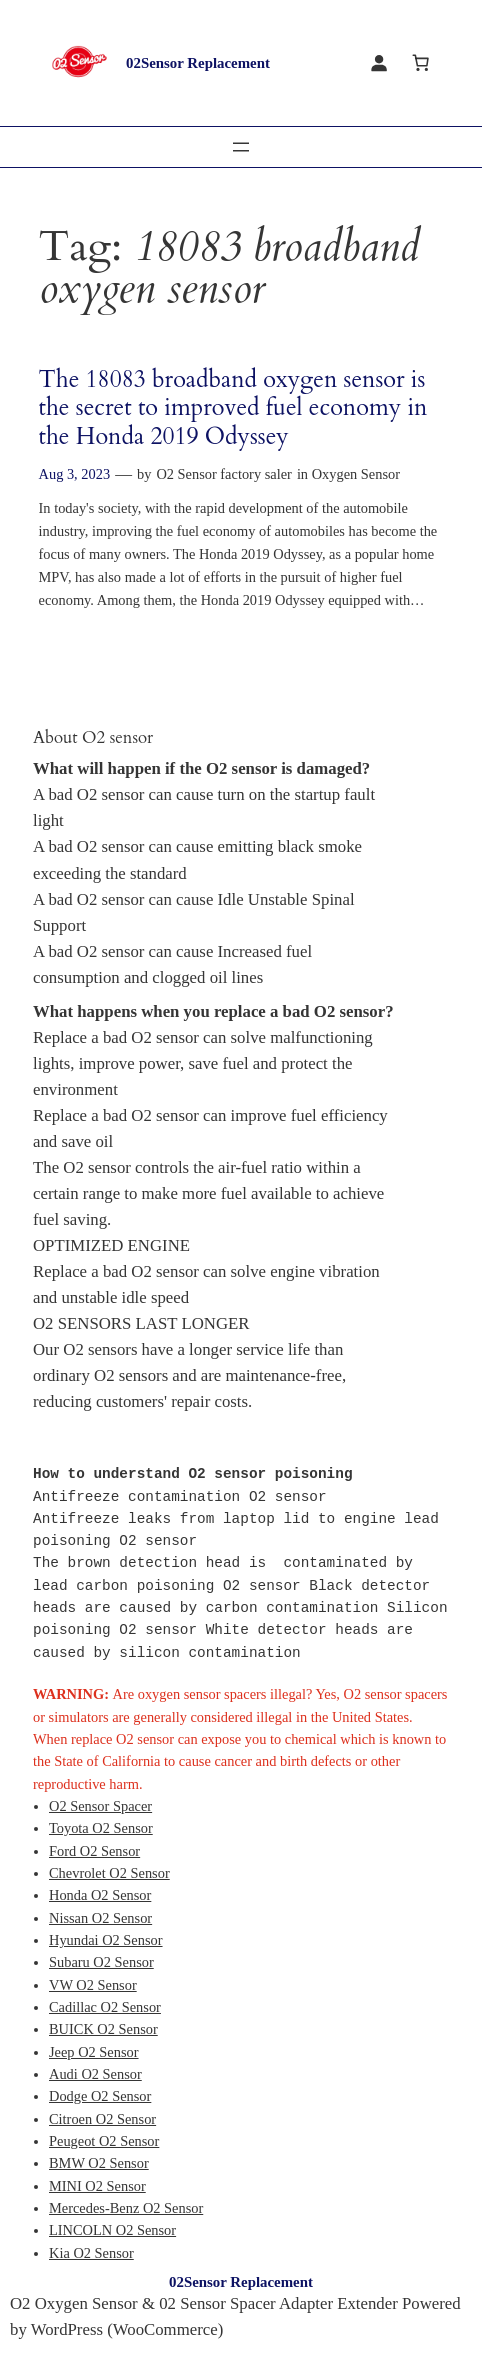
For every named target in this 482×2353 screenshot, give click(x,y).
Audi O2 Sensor (95, 2074)
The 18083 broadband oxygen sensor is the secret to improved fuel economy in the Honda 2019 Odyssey (233, 408)
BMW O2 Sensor (99, 2163)
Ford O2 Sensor (94, 1851)
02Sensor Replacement (198, 63)
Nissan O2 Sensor (100, 1918)
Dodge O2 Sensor (100, 2096)
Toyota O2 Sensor (101, 1828)
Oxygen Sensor (356, 474)
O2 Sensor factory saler (223, 474)
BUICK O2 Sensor (103, 2029)
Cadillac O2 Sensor (105, 2007)
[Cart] (421, 63)
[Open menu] (241, 147)
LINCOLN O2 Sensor (112, 2230)
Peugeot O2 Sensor (104, 2141)
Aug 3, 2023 (75, 474)
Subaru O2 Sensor (101, 1962)
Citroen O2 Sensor (102, 2119)
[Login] (379, 63)
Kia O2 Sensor (91, 2253)
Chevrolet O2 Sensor (109, 1873)
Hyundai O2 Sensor (106, 1940)
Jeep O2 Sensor (94, 2052)
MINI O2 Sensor (97, 2186)
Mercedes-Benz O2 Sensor (126, 2208)
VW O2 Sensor (93, 1985)
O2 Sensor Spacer (100, 1806)
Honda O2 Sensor (100, 1895)
